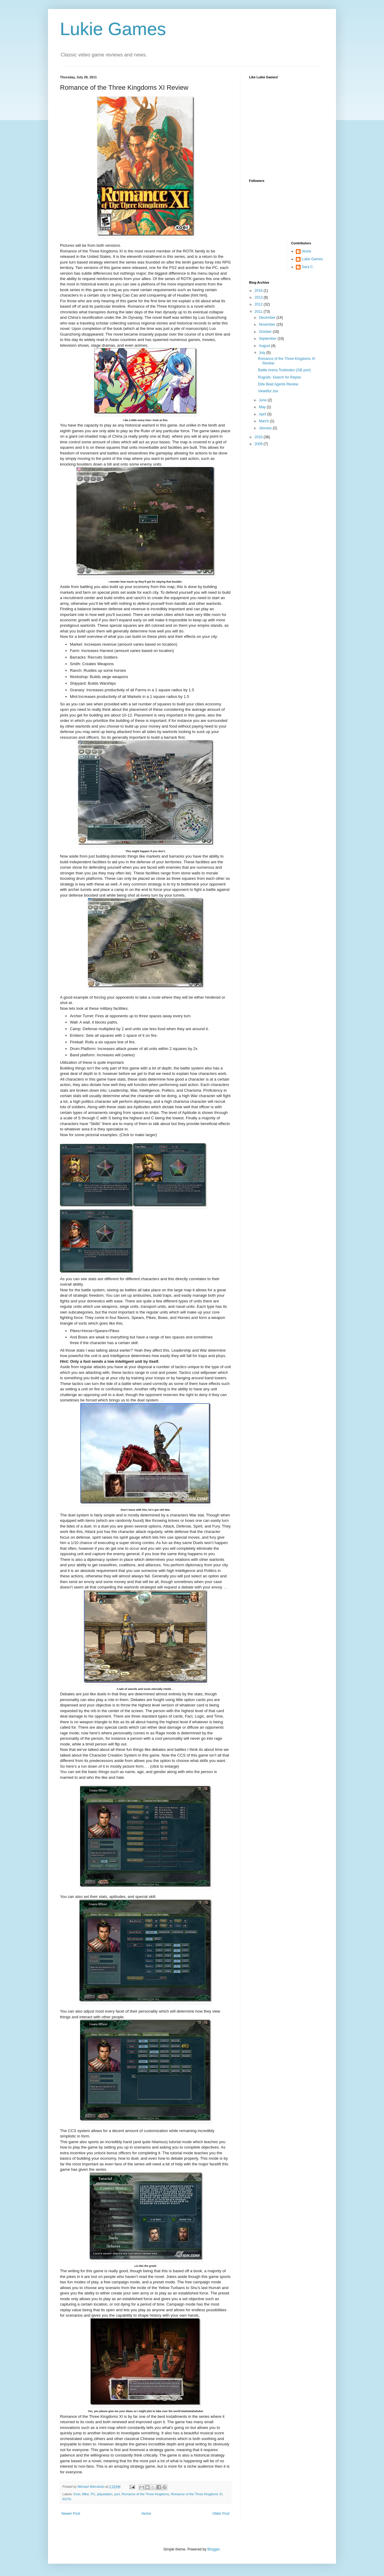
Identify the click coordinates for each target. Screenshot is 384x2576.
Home (146, 2513)
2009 (259, 444)
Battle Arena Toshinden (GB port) (284, 370)
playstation (104, 2494)
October (266, 332)
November (268, 324)
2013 (259, 297)
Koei (77, 2494)
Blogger (213, 2549)
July (262, 353)
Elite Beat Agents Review (278, 384)
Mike (85, 2494)
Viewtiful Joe (268, 391)
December (268, 317)
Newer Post (71, 2513)
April (263, 414)
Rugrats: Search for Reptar (279, 377)
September (268, 338)
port (117, 2494)
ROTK (66, 2499)
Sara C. (308, 267)
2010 (259, 437)
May (263, 407)
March (264, 421)
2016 (259, 290)
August (265, 346)
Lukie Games (113, 29)
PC (93, 2494)
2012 (259, 304)
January (266, 428)
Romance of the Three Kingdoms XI (196, 2494)
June (263, 400)
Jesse (306, 251)
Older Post (221, 2513)
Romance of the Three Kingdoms (145, 2494)
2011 (259, 311)
